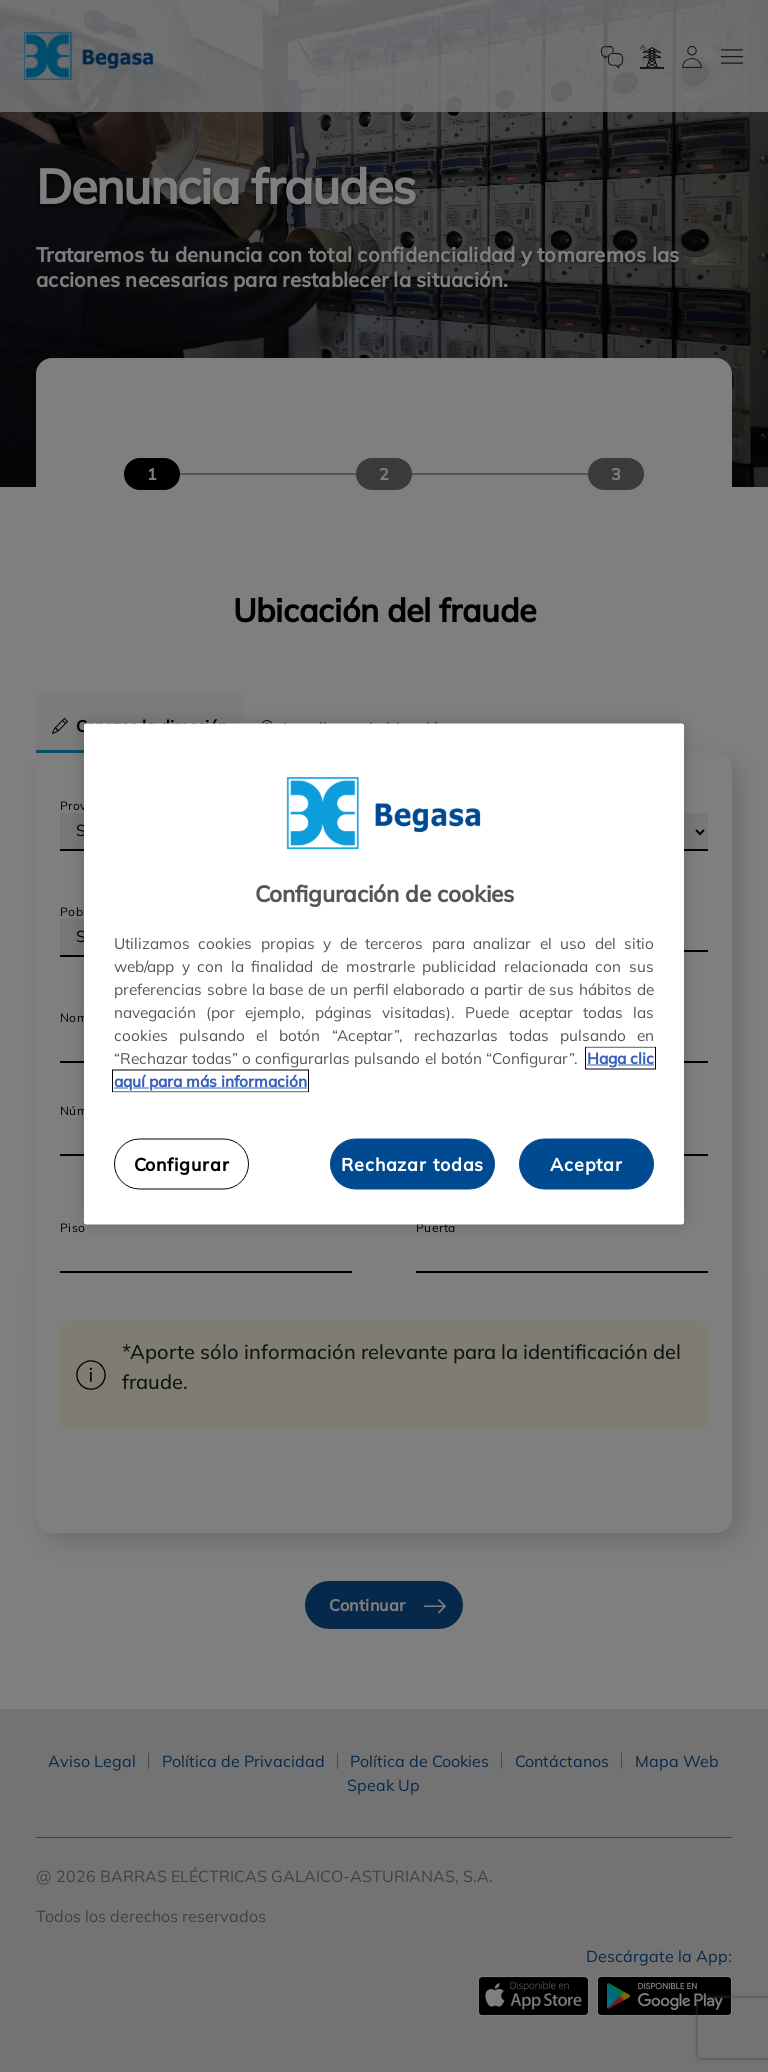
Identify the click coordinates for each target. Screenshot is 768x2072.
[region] (384, 973)
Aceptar (586, 1164)
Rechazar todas (412, 1164)
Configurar (182, 1164)
